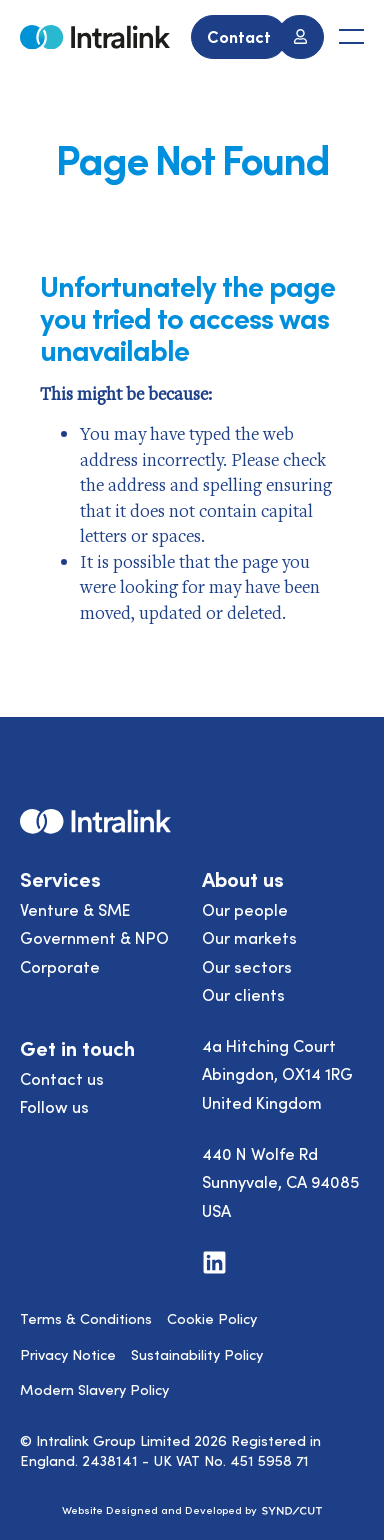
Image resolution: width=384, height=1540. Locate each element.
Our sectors (247, 966)
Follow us (54, 1106)
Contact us (62, 1078)
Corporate (60, 966)
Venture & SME (75, 909)
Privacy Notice (68, 1354)
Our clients (243, 994)
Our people (245, 909)
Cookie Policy (212, 1318)
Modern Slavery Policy (94, 1389)
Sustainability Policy (197, 1354)
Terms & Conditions (86, 1318)
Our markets (249, 937)
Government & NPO (94, 937)
